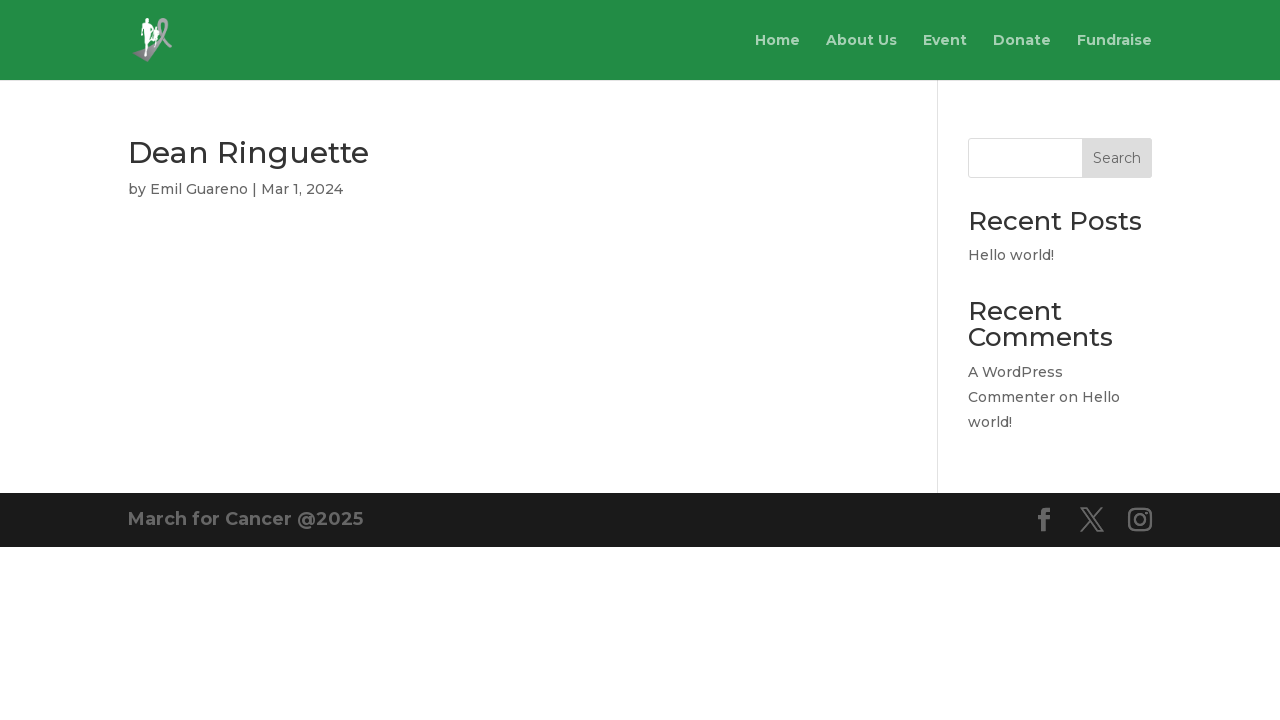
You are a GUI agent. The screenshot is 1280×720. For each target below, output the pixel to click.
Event (945, 41)
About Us (861, 41)
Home (777, 41)
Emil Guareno (199, 189)
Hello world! (1011, 255)
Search (1117, 158)
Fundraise (1114, 41)
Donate (1022, 41)
